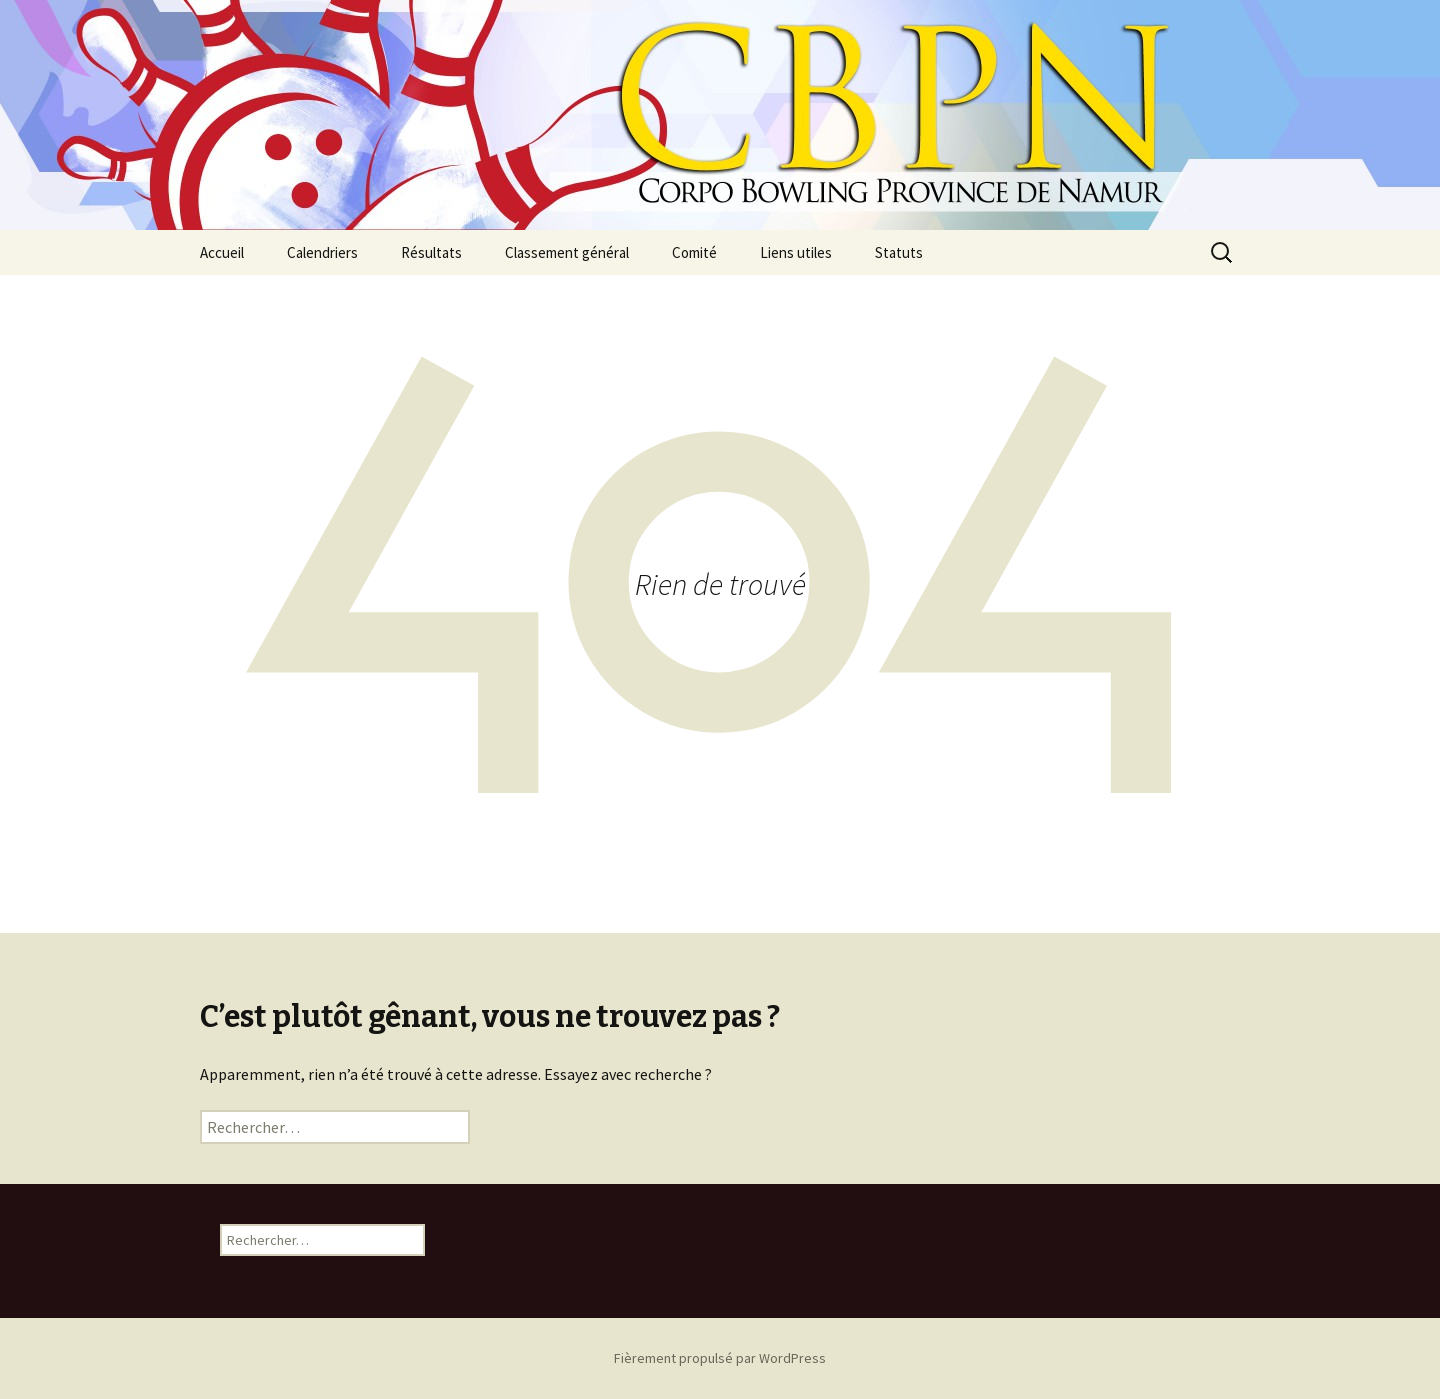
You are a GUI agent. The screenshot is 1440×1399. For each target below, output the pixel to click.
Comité (694, 252)
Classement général (567, 252)
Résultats (431, 252)
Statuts (899, 252)
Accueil (222, 252)
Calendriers (322, 252)
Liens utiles (796, 252)
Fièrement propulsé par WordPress (720, 1358)
